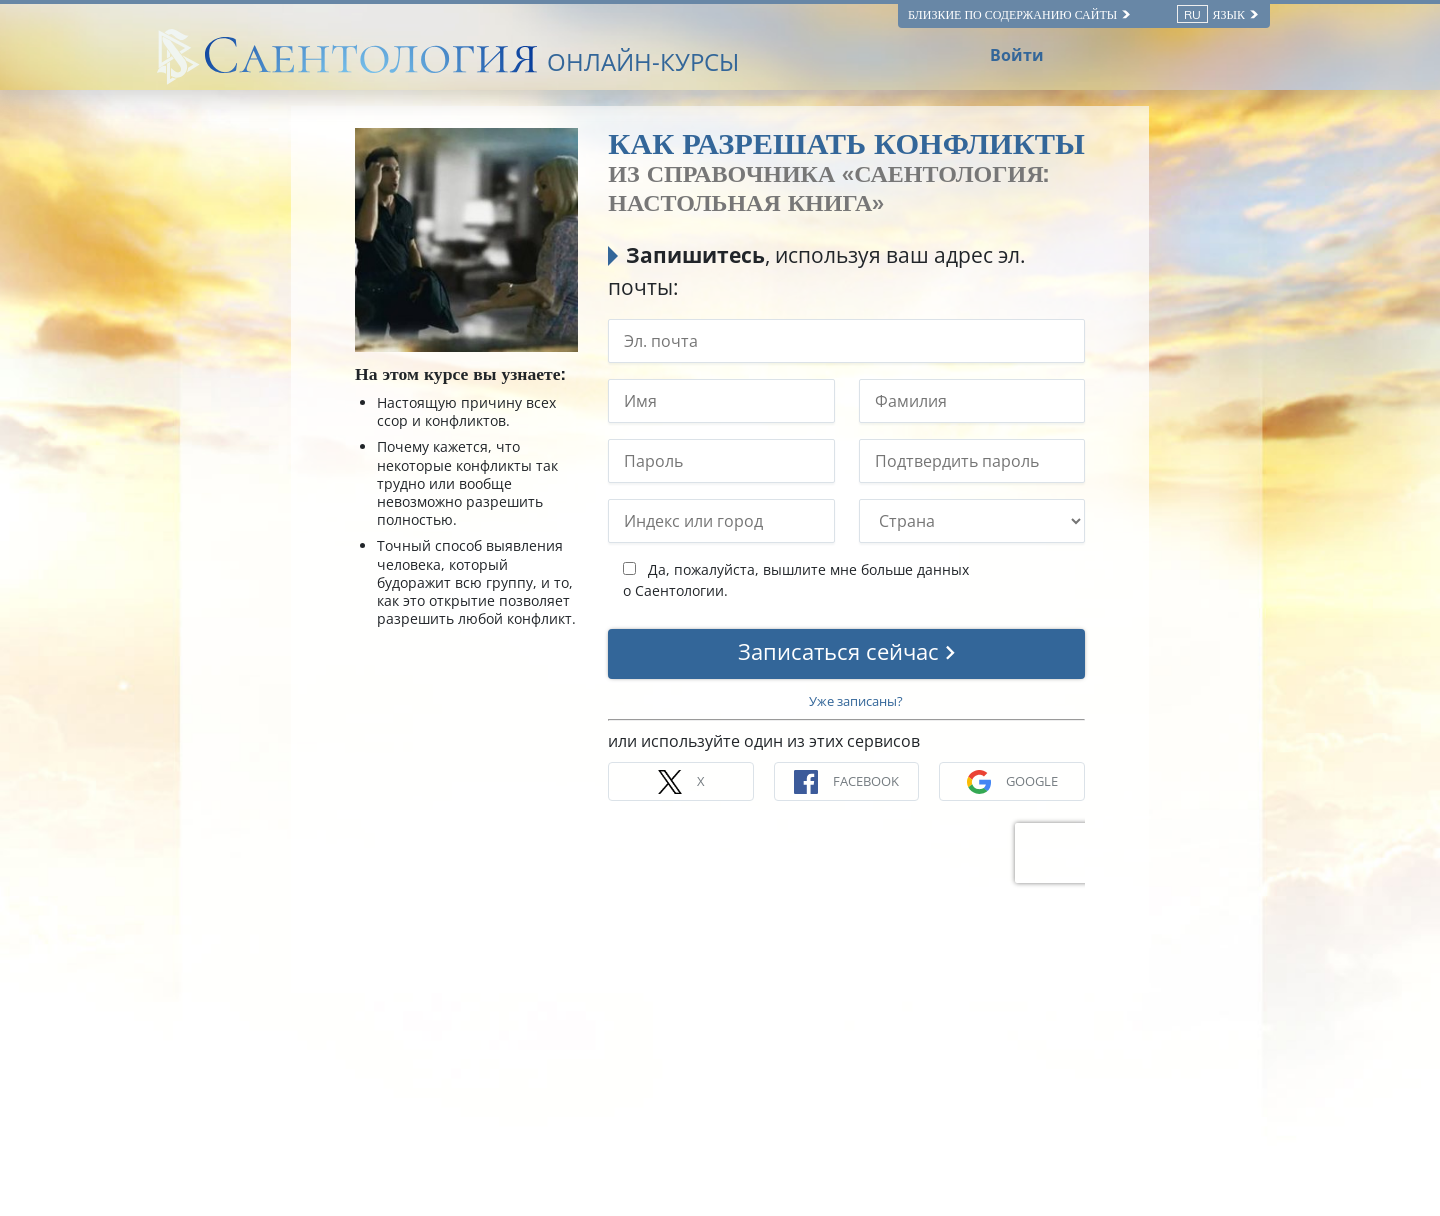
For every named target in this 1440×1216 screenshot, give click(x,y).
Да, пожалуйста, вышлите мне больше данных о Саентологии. (796, 580)
